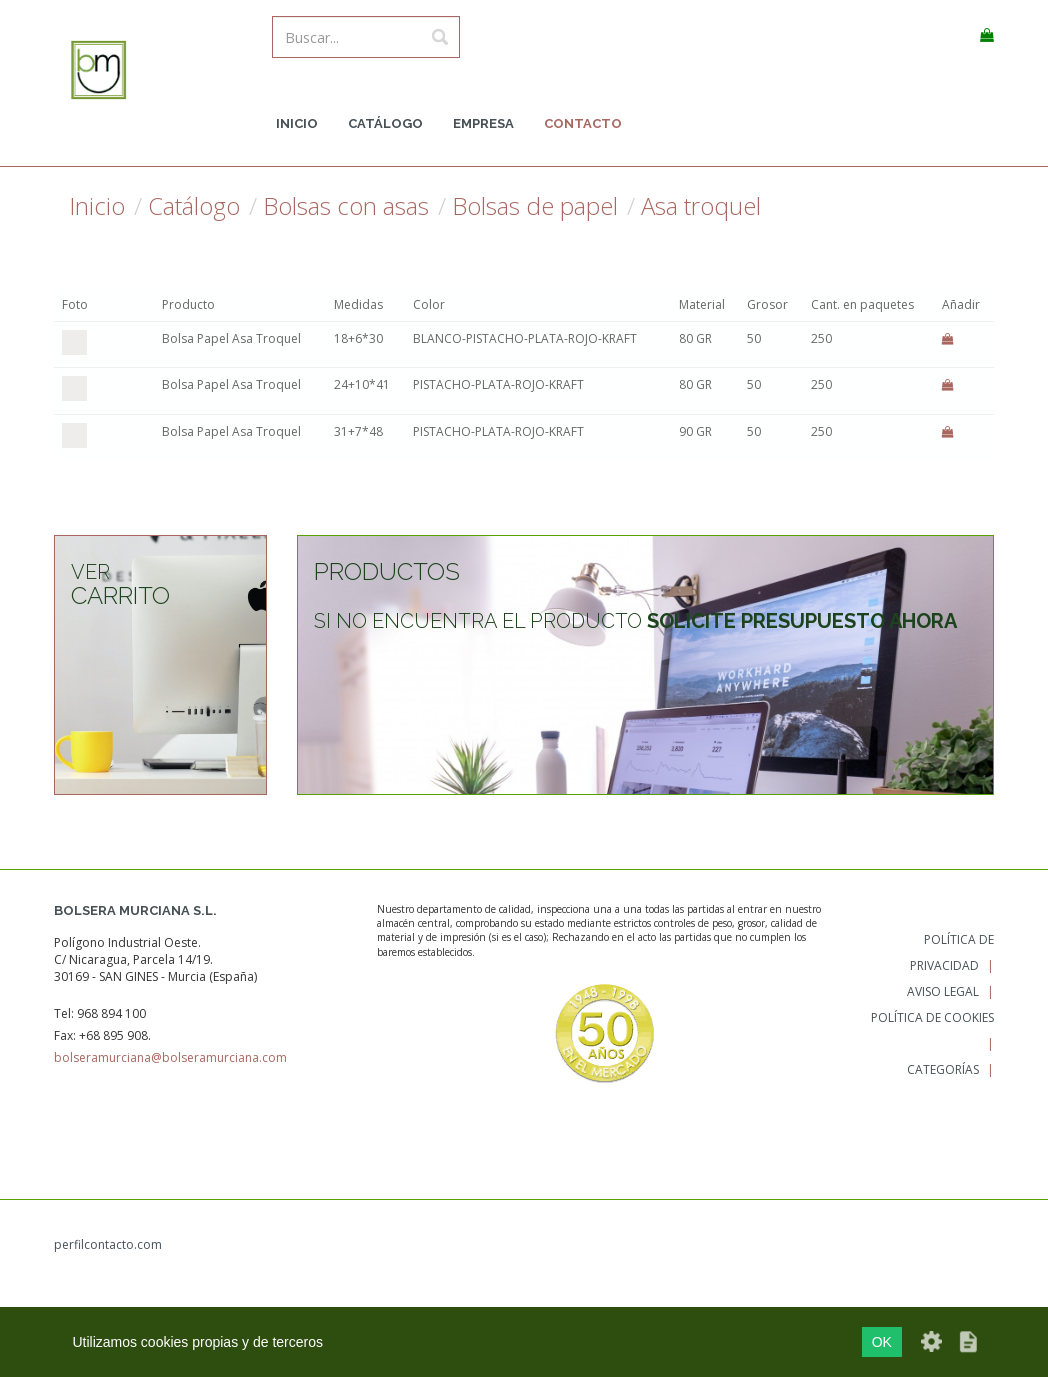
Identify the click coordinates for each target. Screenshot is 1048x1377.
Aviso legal (943, 991)
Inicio (297, 123)
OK (882, 1342)
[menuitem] (297, 124)
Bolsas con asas (346, 206)
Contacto (583, 123)
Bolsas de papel (535, 206)
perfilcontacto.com (108, 1244)
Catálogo (385, 123)
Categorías (943, 1069)
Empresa (483, 123)
